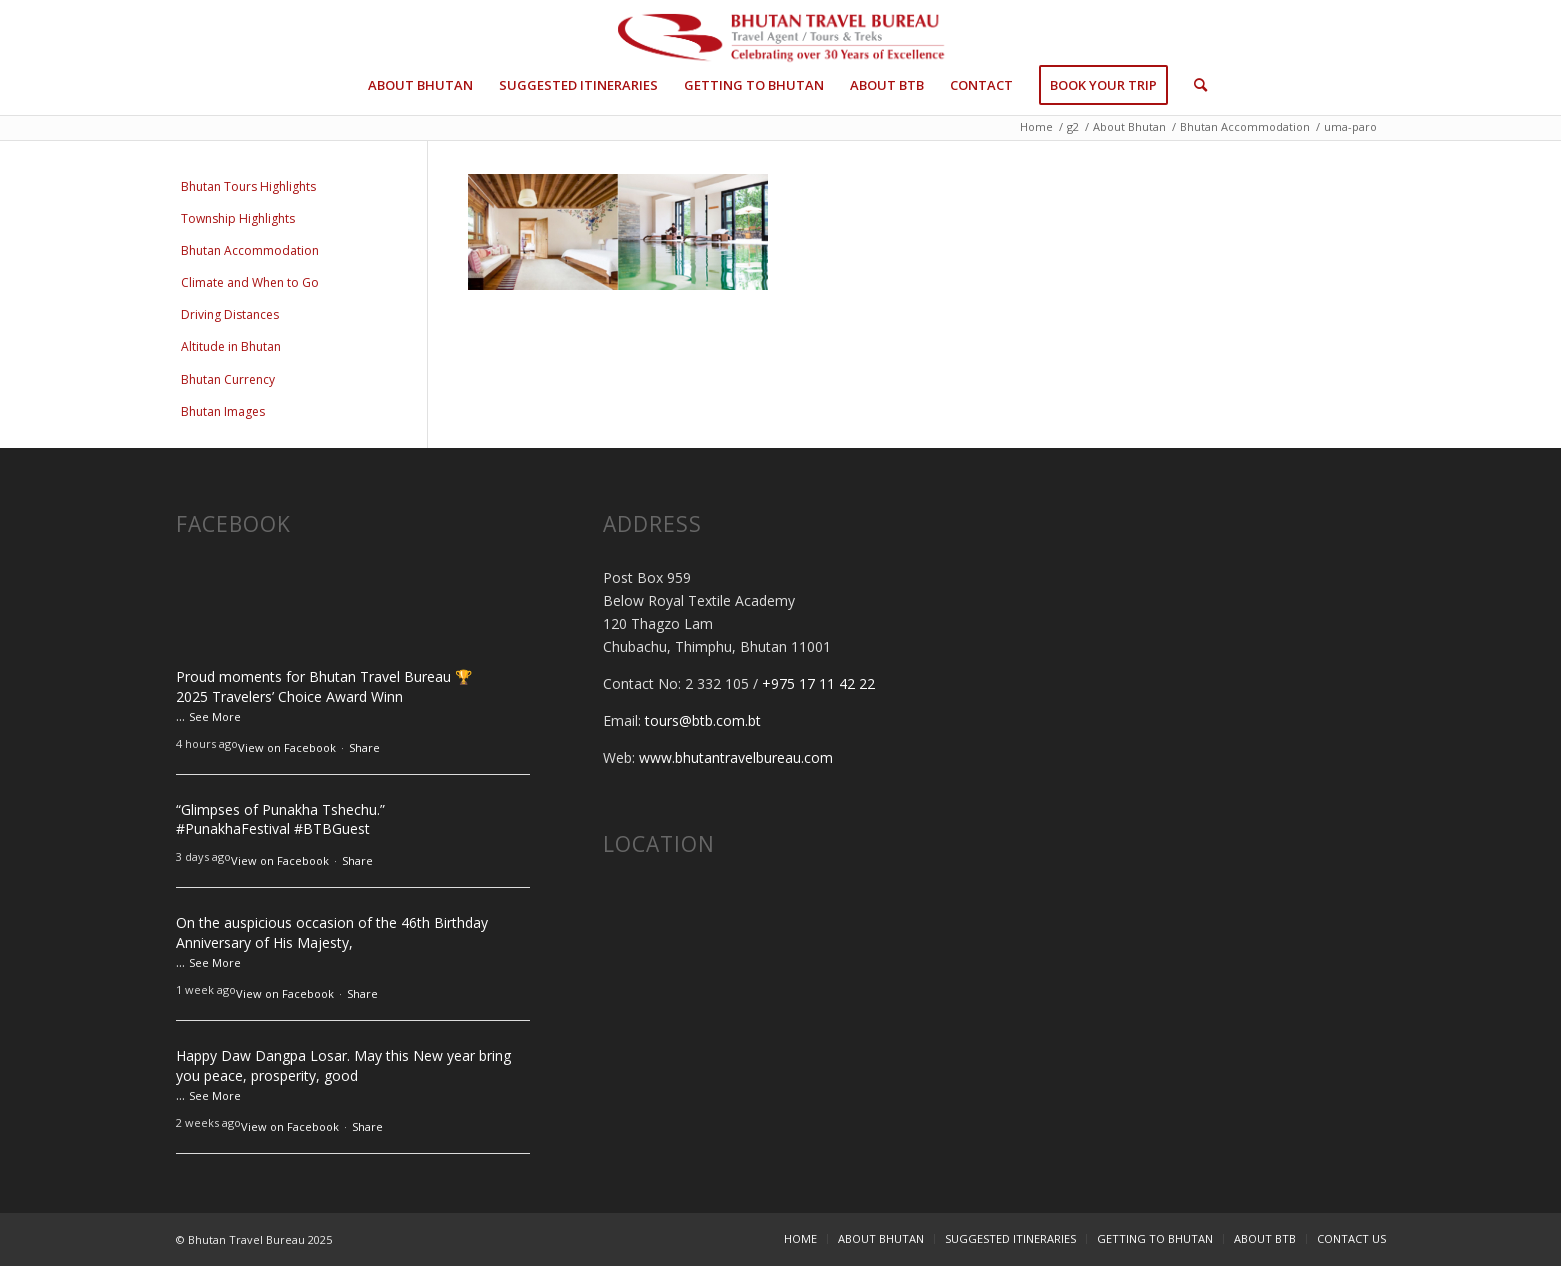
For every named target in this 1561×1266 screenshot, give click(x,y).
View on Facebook (287, 747)
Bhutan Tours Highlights (248, 186)
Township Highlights (238, 218)
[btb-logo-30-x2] (781, 40)
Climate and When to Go (250, 282)
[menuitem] (420, 85)
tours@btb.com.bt (703, 720)
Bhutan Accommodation (250, 250)
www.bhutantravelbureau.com (736, 757)
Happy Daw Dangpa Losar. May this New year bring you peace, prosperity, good (343, 1065)
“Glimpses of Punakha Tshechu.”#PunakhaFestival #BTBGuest (280, 819)
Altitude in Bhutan (231, 346)
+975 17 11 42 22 (818, 683)
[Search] (1194, 85)
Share (364, 747)
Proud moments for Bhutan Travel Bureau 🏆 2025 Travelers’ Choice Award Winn (324, 686)
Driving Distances (230, 314)
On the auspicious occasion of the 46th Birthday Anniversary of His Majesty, (332, 932)
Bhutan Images (223, 411)
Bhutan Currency (228, 379)
